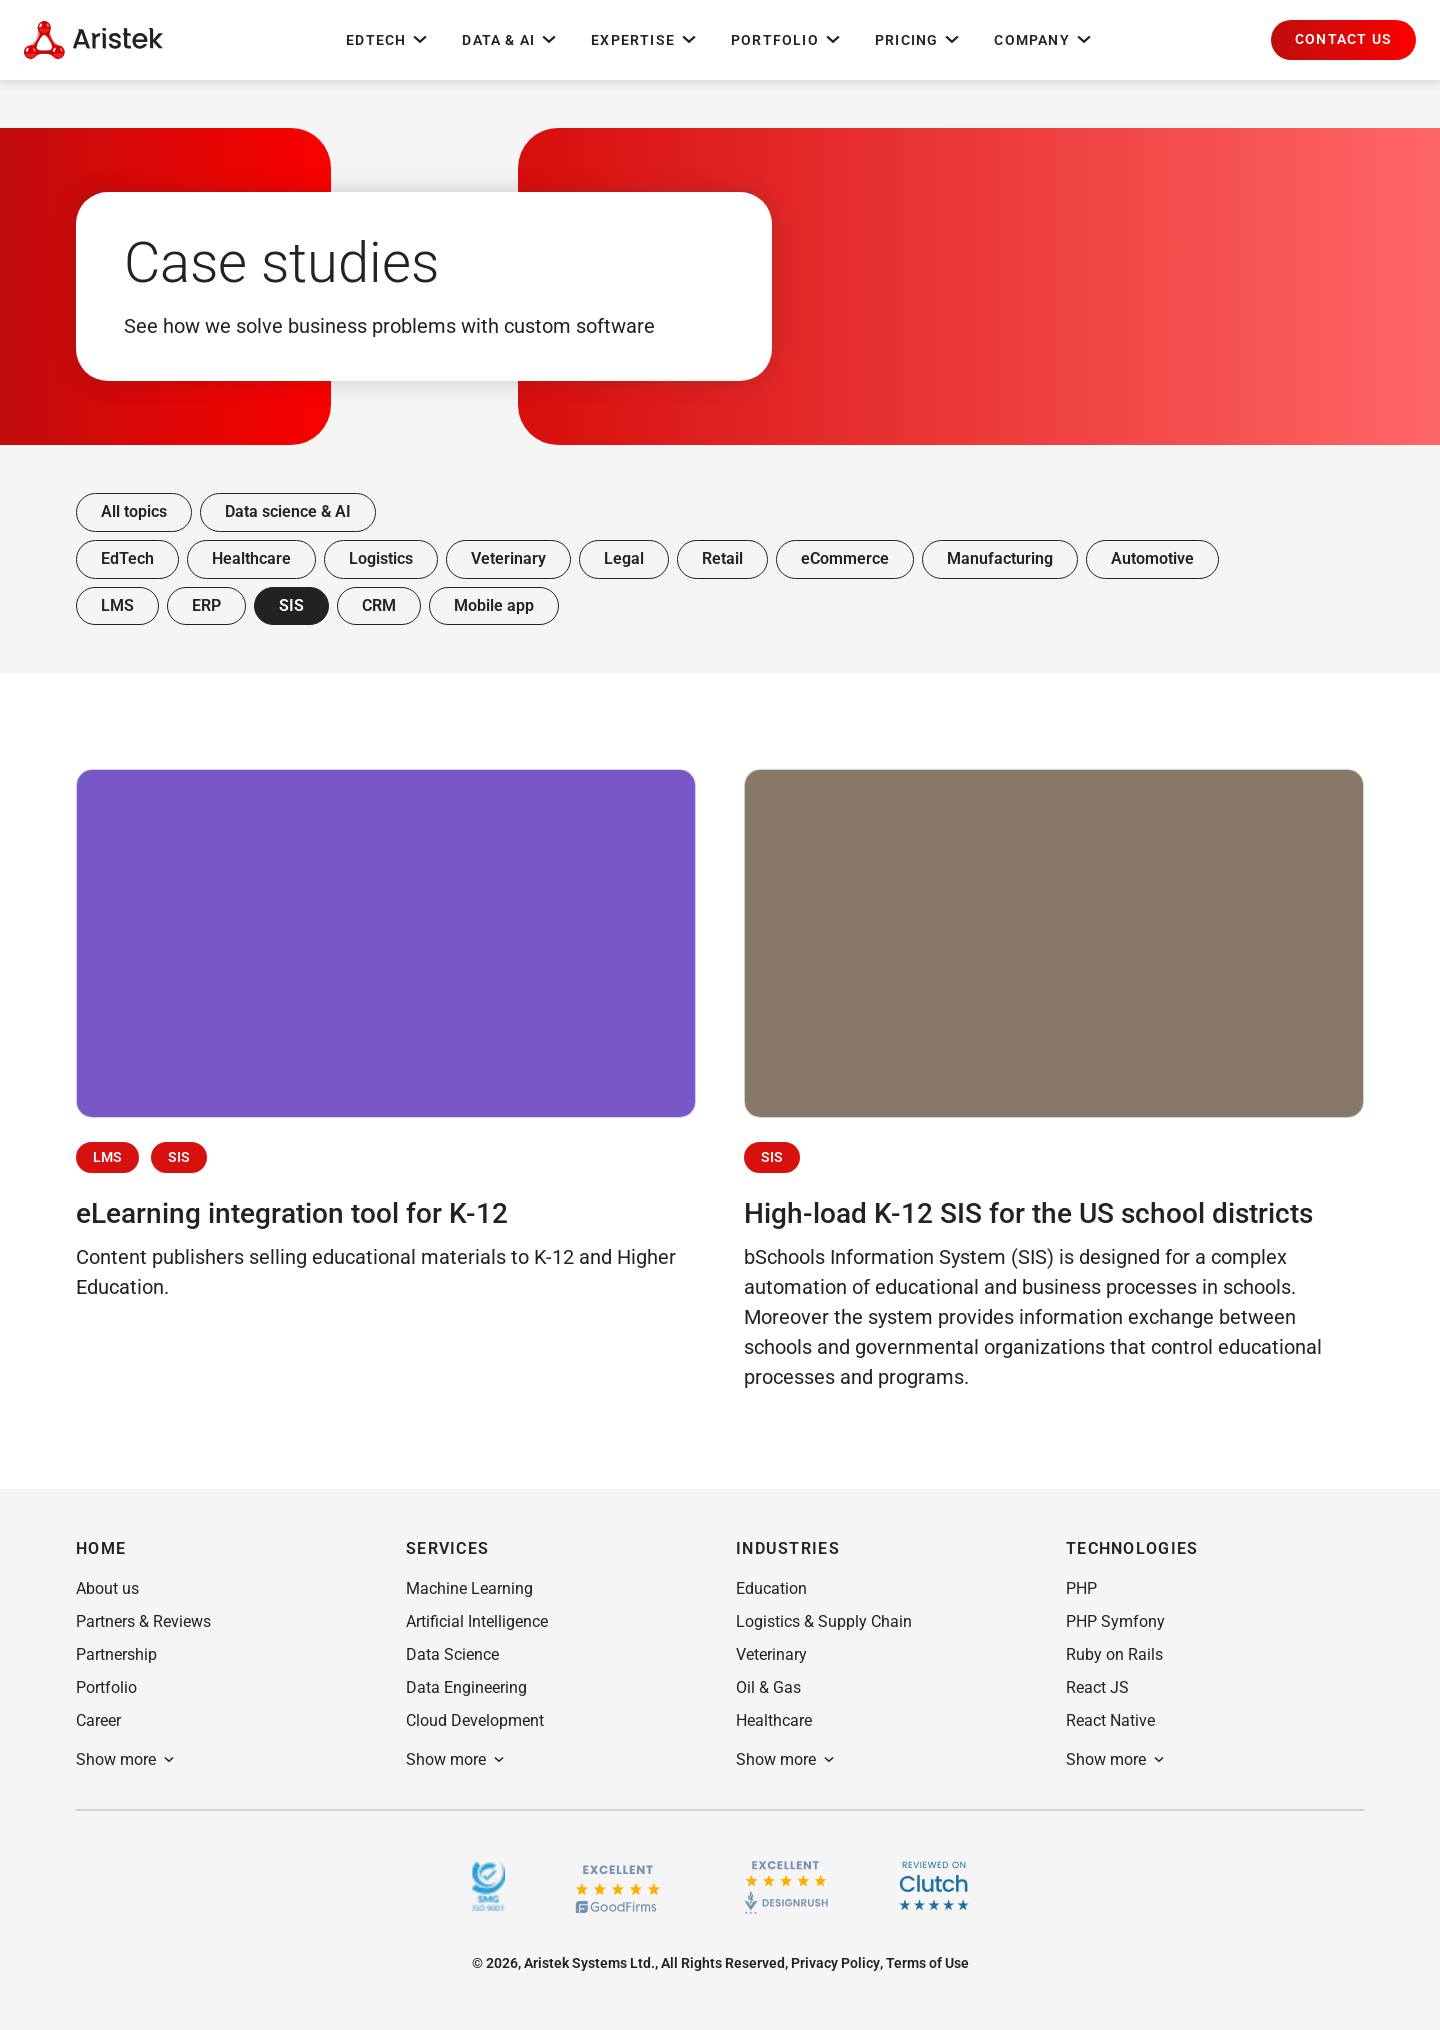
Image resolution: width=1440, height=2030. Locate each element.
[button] (1343, 40)
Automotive (1152, 558)
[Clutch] (934, 1886)
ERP (206, 605)
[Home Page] (93, 40)
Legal (624, 558)
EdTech (388, 40)
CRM (379, 605)
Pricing (918, 40)
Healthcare (251, 558)
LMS (117, 605)
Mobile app (494, 605)
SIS (291, 605)
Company (1043, 40)
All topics (134, 511)
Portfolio (787, 40)
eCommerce (845, 558)
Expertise (645, 40)
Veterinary (508, 558)
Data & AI (510, 40)
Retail (722, 558)
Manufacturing (1000, 558)
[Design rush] (786, 1886)
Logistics (381, 558)
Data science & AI (288, 511)
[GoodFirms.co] (617, 1886)
